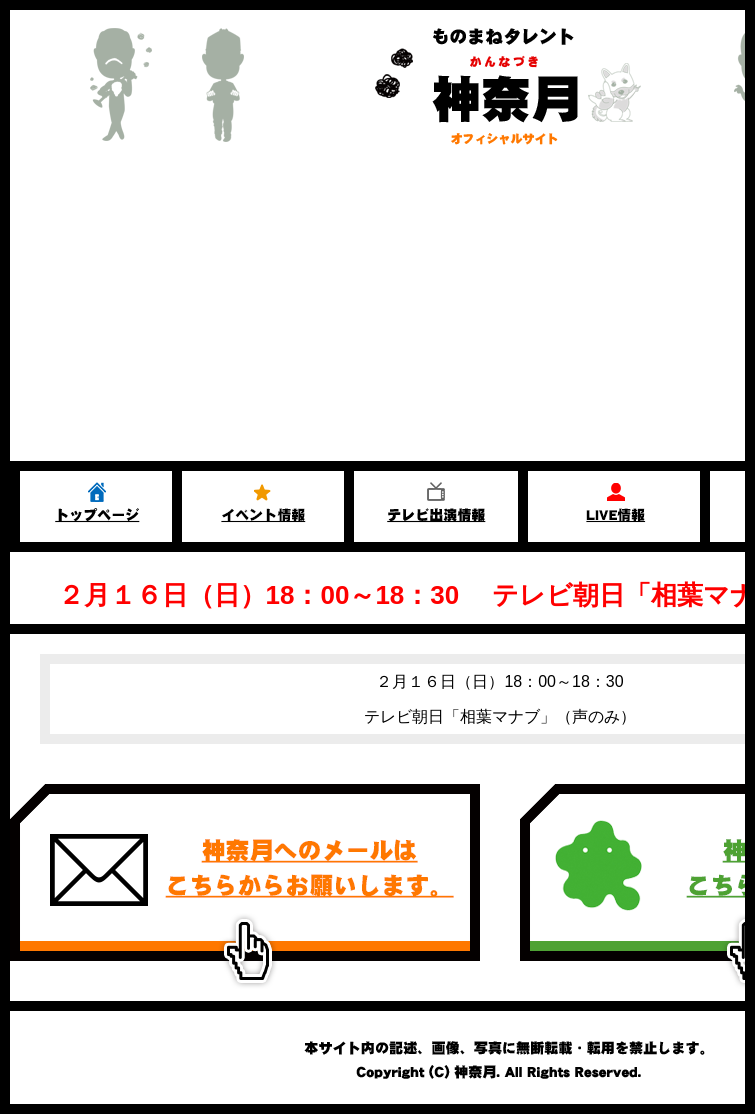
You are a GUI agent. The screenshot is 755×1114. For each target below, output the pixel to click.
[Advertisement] (377, 311)
